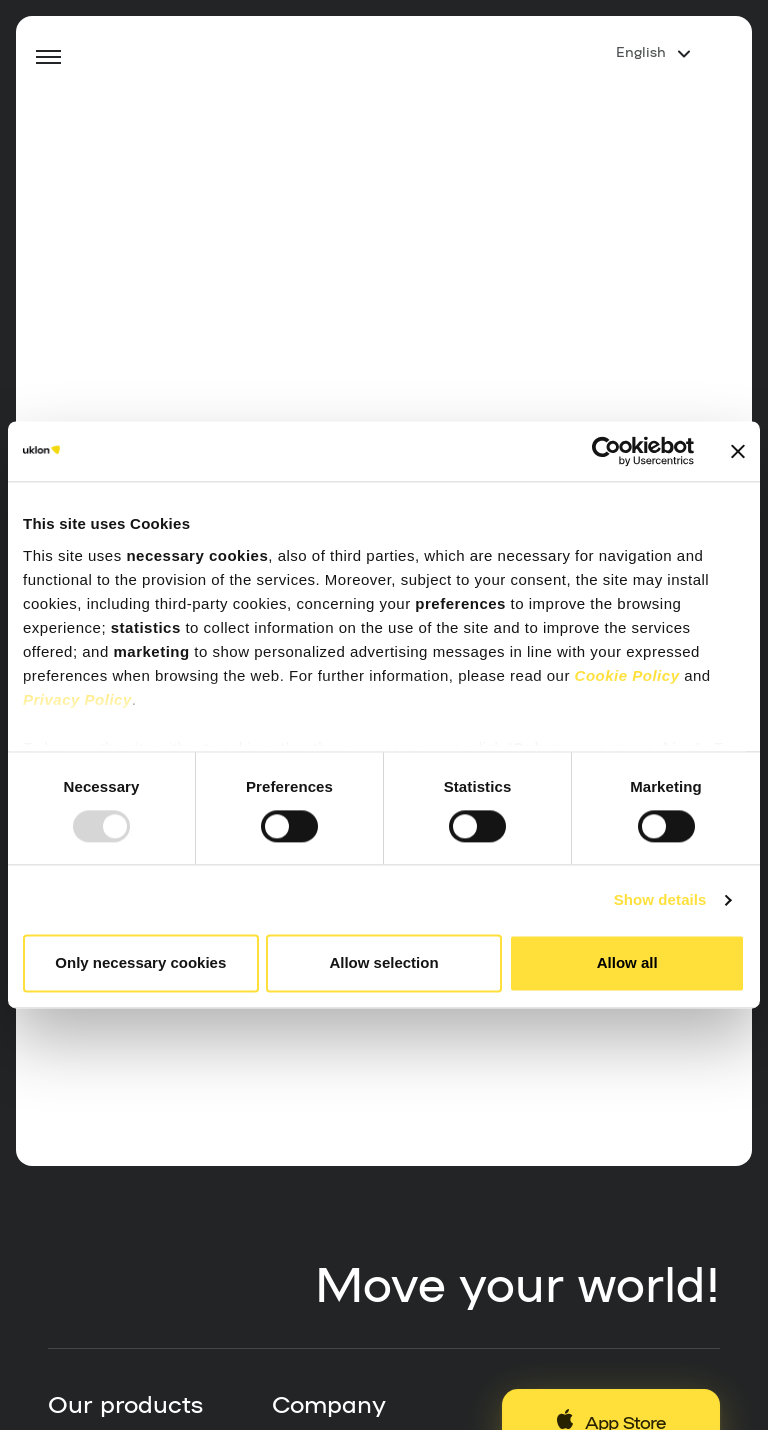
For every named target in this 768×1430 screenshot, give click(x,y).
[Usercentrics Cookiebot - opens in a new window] (606, 451)
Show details (660, 899)
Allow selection (383, 963)
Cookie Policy (627, 675)
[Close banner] (738, 451)
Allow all (627, 963)
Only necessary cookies (140, 963)
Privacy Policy (77, 699)
